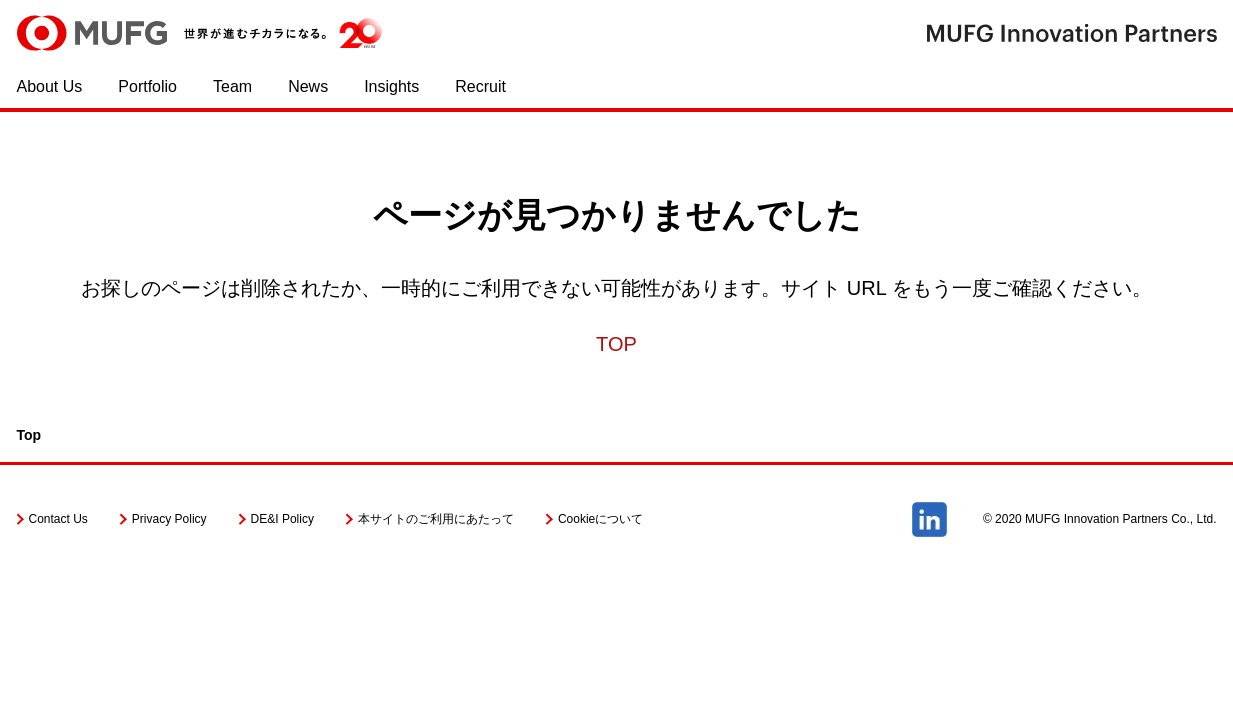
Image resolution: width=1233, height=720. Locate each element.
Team (232, 86)
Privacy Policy (169, 519)
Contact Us (58, 519)
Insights (391, 86)
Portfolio (147, 86)
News (308, 86)
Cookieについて (600, 519)
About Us (50, 86)
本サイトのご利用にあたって (436, 519)
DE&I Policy (282, 519)
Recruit (480, 86)
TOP (616, 344)
